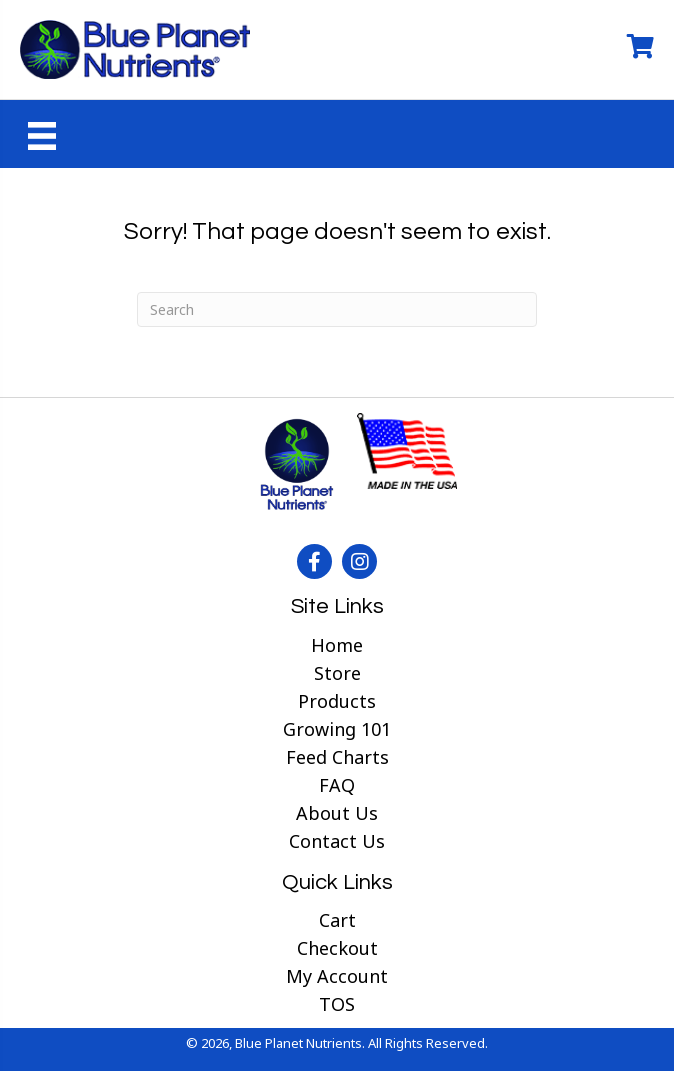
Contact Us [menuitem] (337, 841)
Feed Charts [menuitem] (337, 757)
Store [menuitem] (337, 673)
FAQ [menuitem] (337, 785)
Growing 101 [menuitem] (337, 729)
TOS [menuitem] (337, 1004)
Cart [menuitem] (337, 920)
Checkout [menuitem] (337, 948)
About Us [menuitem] (337, 813)
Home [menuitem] (337, 645)
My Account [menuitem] (337, 976)
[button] (314, 561)
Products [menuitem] (337, 701)
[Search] (337, 309)
